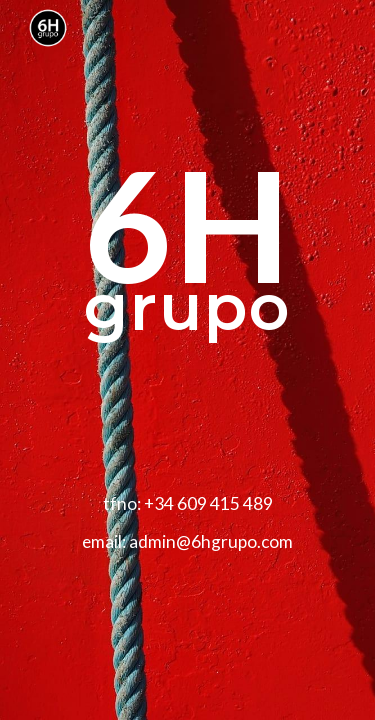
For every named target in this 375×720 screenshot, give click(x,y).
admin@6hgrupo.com (211, 541)
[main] (188, 359)
